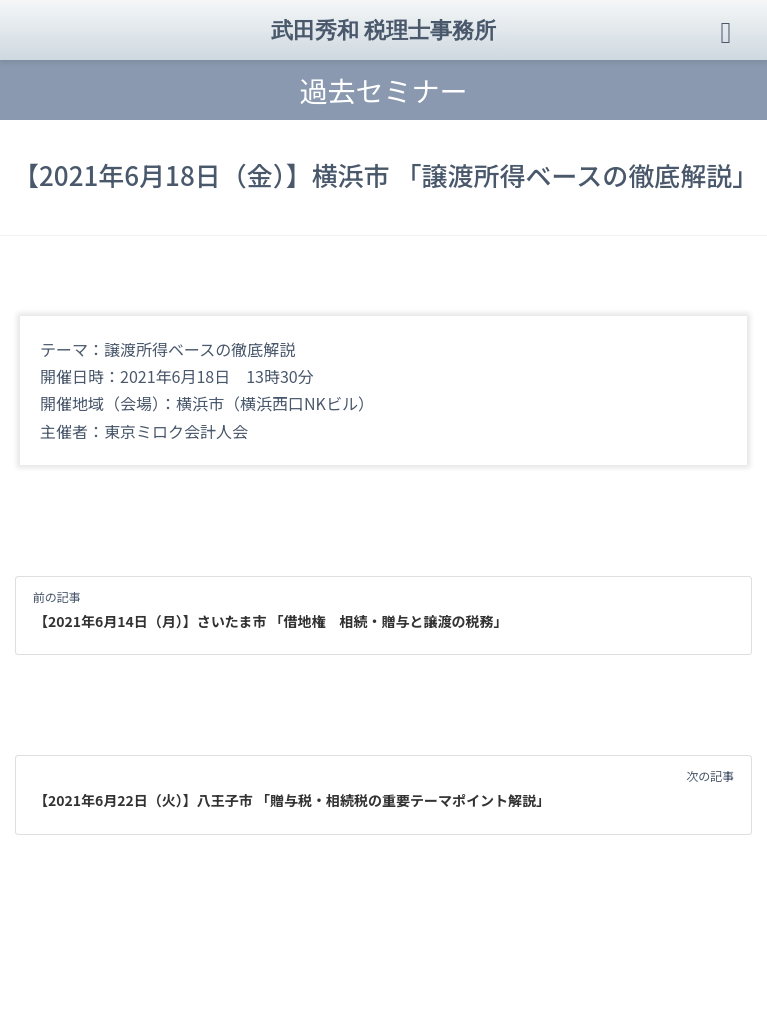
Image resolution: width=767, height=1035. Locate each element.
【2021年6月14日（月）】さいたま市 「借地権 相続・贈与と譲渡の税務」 (271, 621)
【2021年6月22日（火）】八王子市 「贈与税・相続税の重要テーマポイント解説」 (292, 800)
